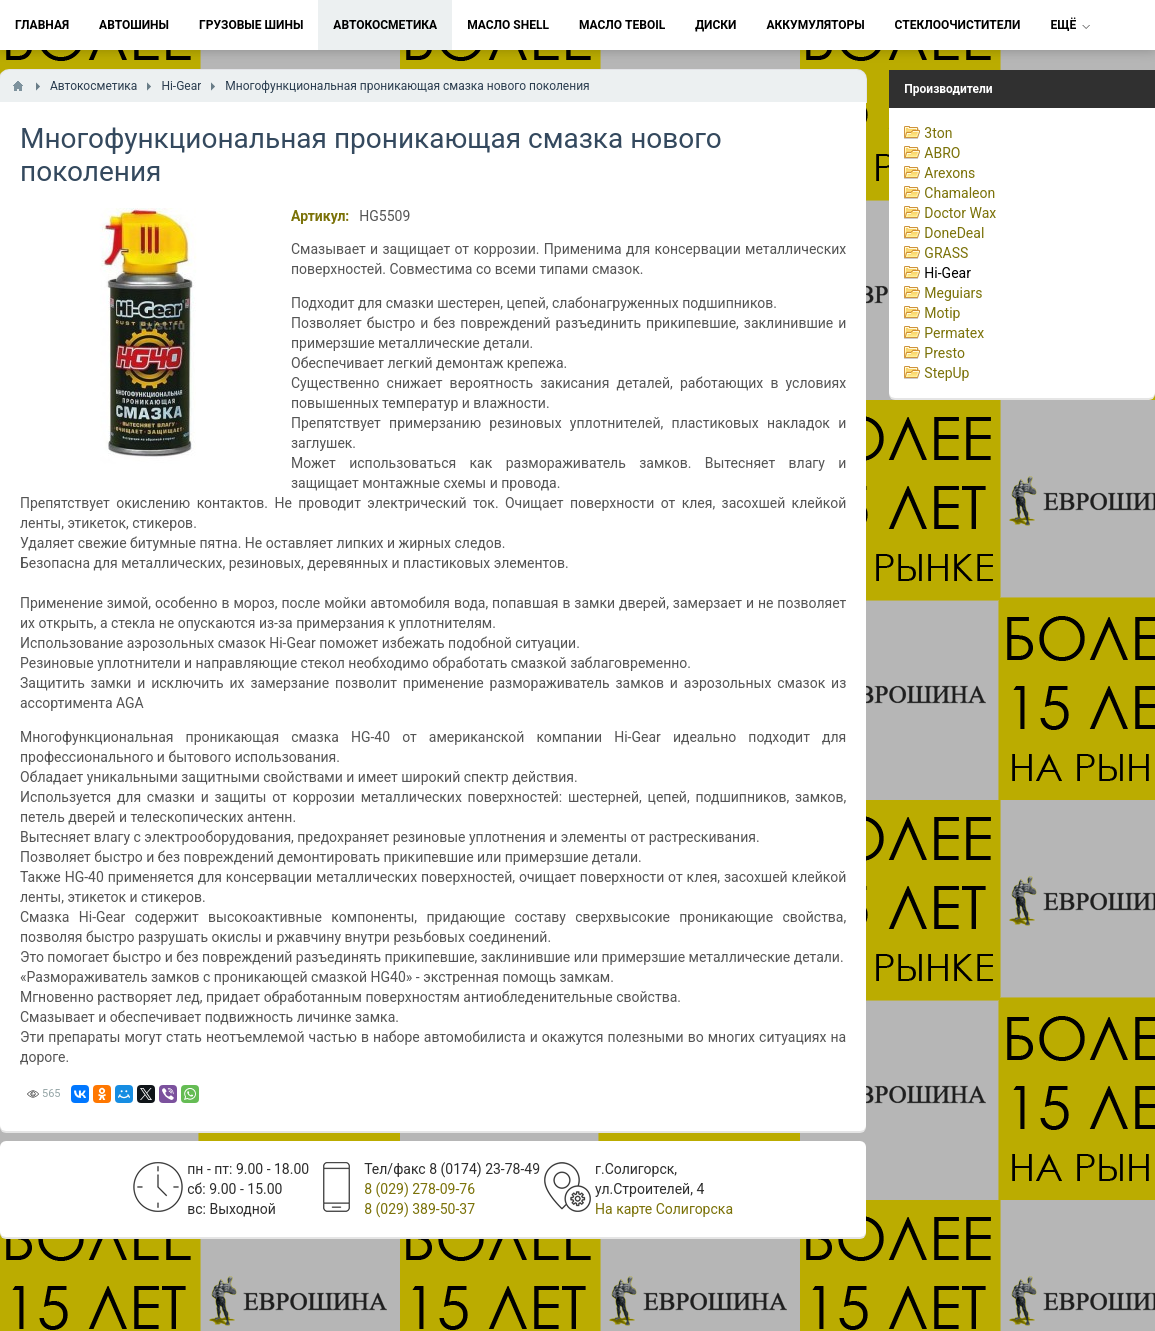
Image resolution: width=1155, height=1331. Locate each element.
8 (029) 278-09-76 (419, 1189)
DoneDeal (954, 233)
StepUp (946, 373)
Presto (944, 353)
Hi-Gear (947, 273)
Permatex (954, 333)
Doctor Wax (960, 213)
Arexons (949, 173)
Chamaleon (959, 193)
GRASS (946, 253)
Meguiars (953, 293)
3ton (938, 133)
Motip (942, 313)
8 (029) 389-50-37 (419, 1209)
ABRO (942, 153)
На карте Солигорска (664, 1209)
